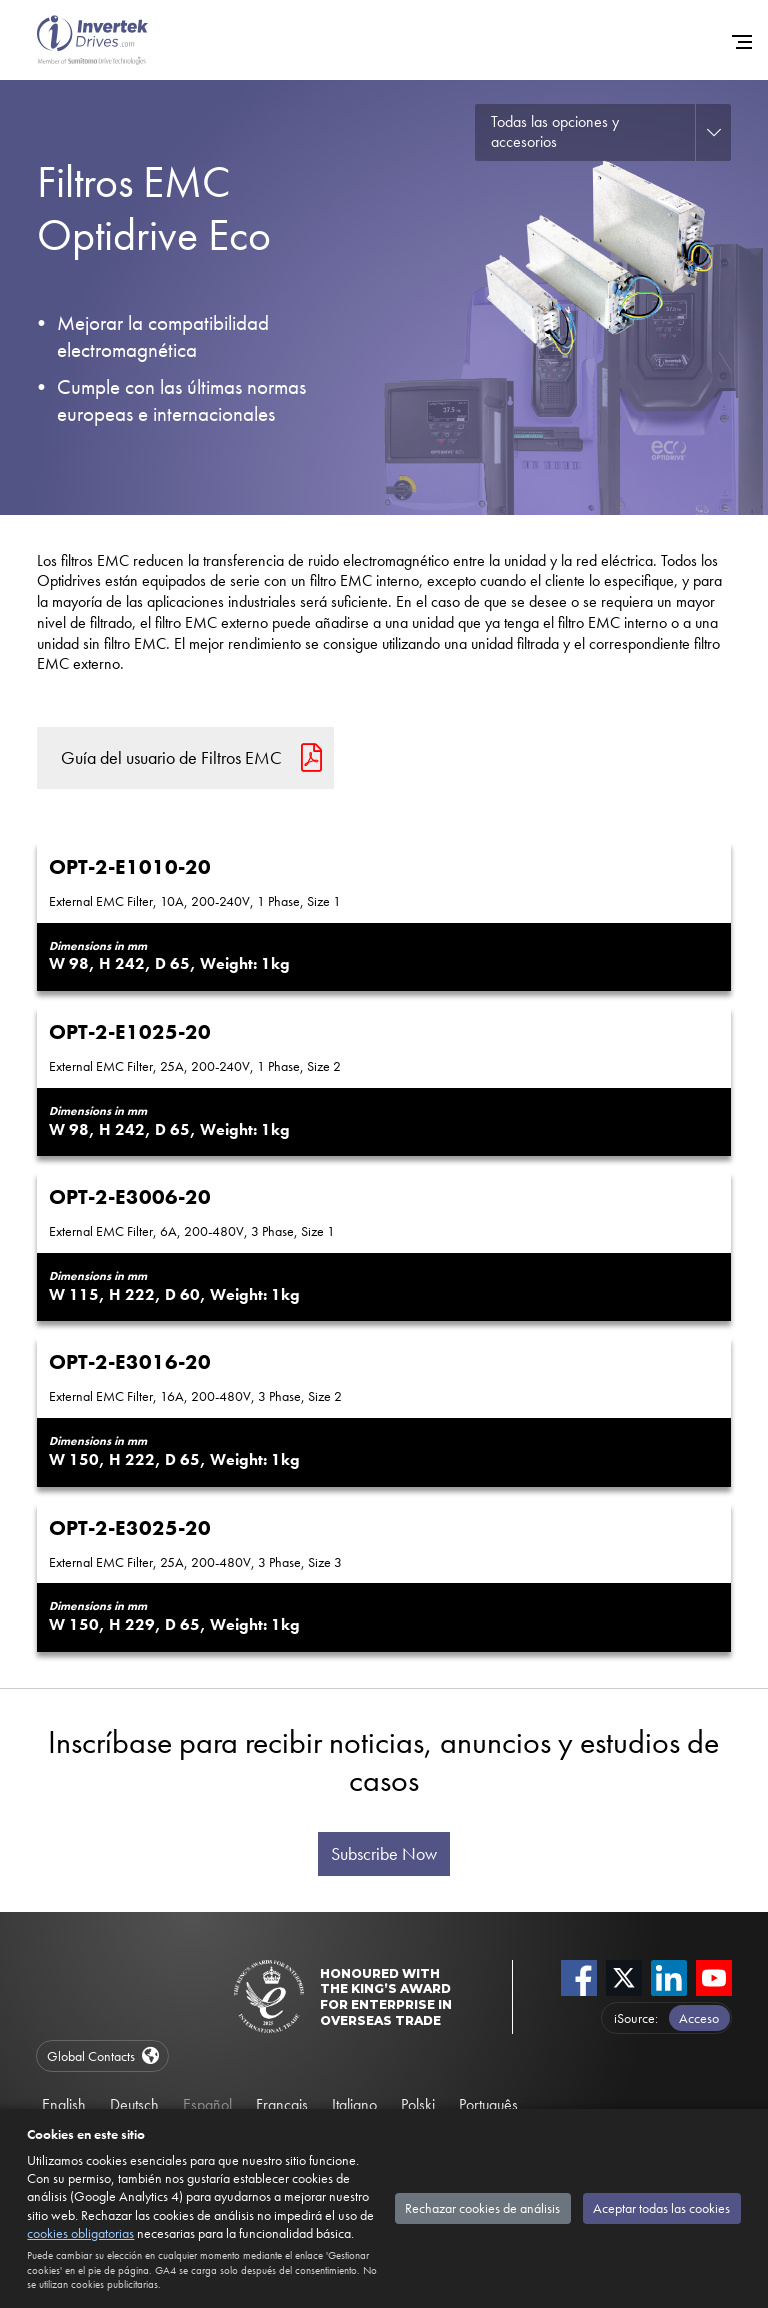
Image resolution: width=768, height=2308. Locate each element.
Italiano (354, 2104)
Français (282, 2104)
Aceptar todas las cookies (661, 2208)
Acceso (699, 2018)
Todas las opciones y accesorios (555, 132)
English (64, 2104)
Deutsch (134, 2104)
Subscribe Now (384, 1854)
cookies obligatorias (80, 2233)
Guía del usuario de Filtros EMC (171, 758)
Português (488, 2104)
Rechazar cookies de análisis (482, 2208)
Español (207, 2104)
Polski (418, 2104)
